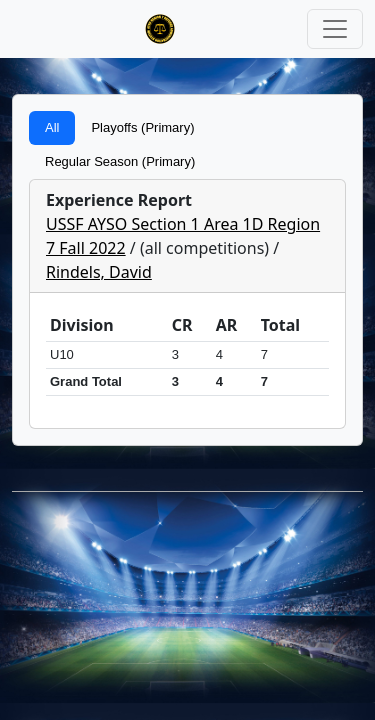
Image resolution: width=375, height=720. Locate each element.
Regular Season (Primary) (120, 161)
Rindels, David (99, 272)
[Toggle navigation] (335, 29)
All (52, 127)
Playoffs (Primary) (142, 127)
